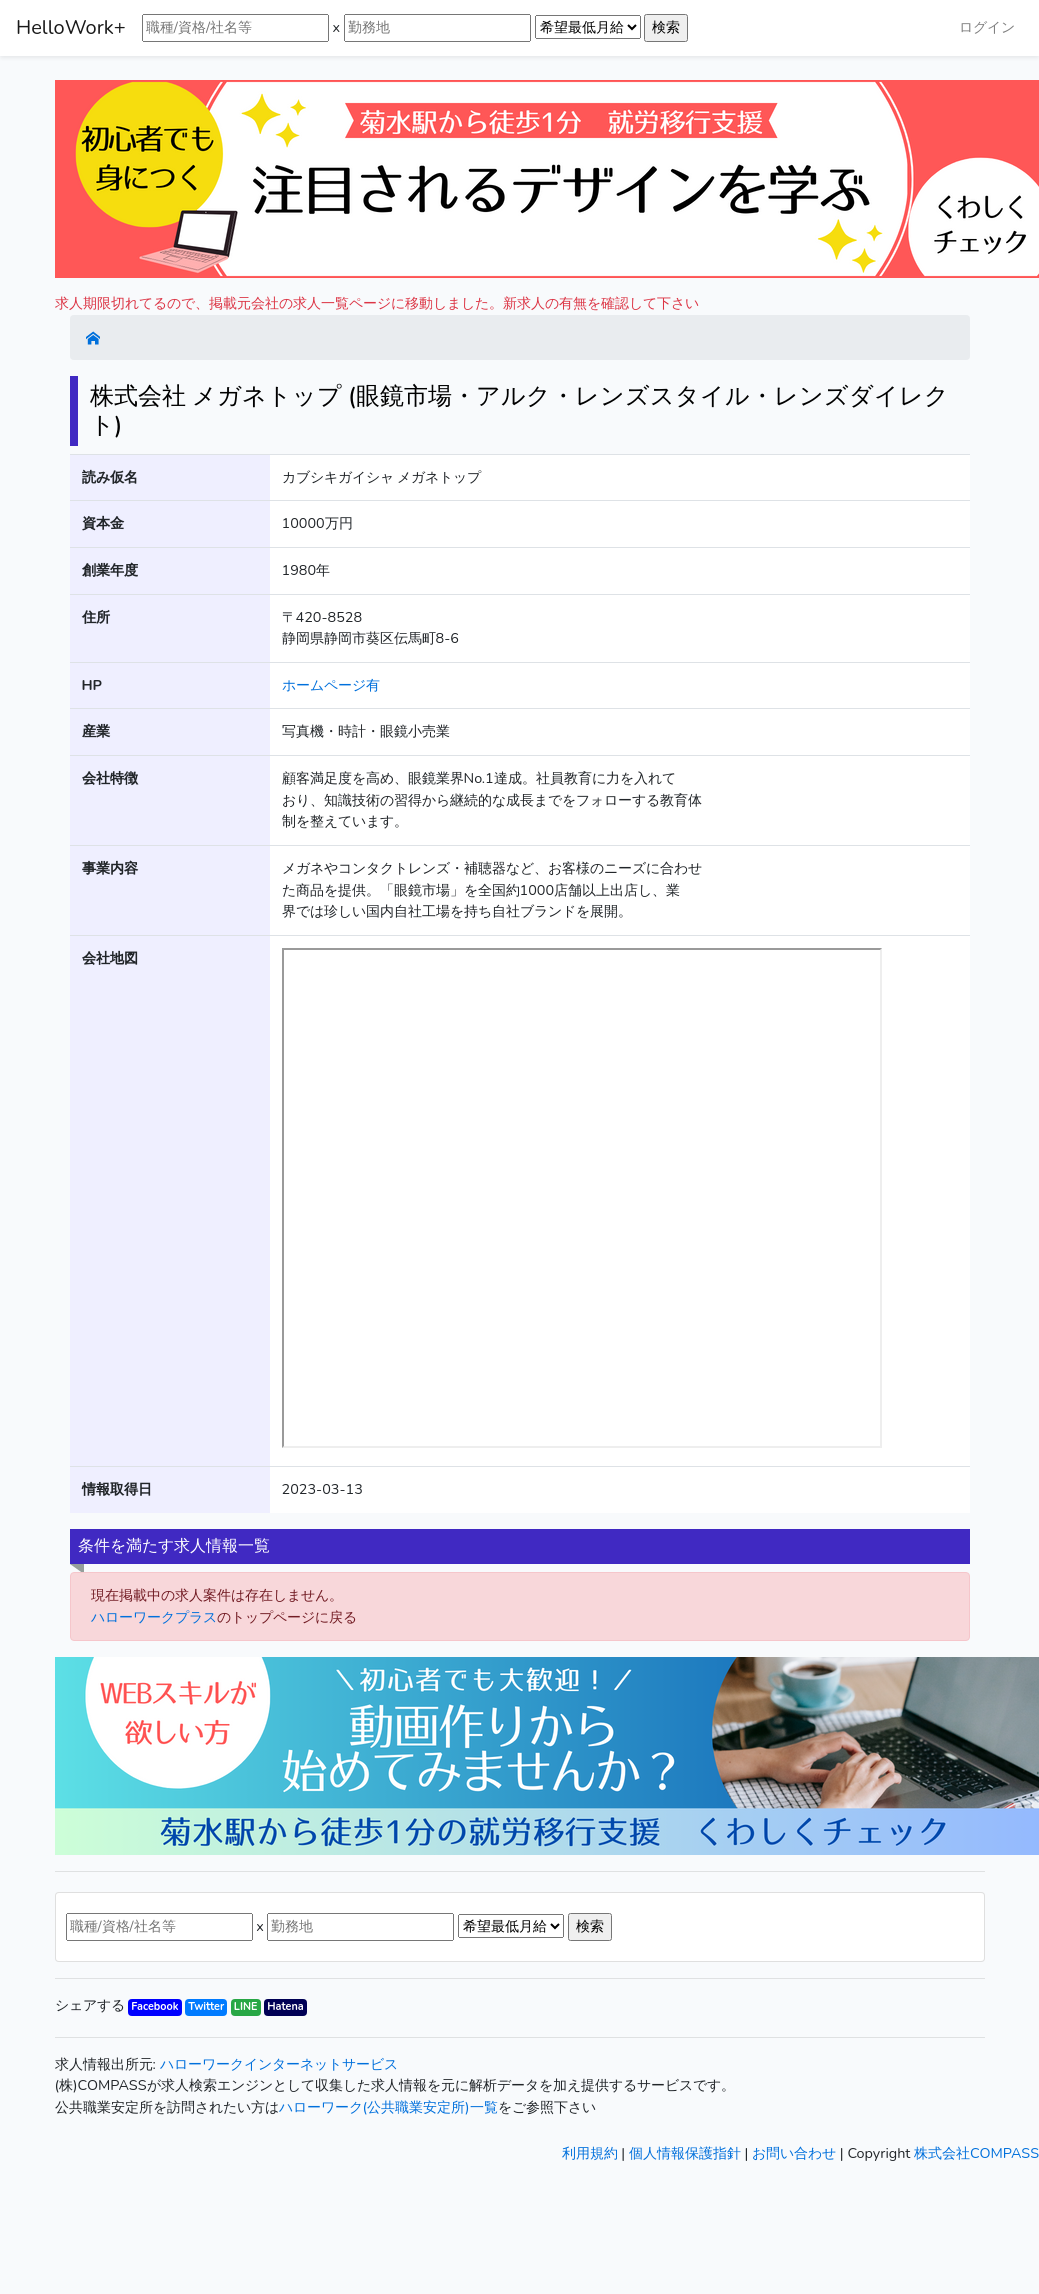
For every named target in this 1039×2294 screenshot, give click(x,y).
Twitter (206, 2006)
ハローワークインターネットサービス (279, 2064)
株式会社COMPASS (976, 2153)
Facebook (154, 2006)
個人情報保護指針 (685, 2153)
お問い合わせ (794, 2153)
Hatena (285, 2006)
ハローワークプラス (154, 1617)
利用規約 (590, 2153)
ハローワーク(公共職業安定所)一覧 (388, 2107)
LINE (246, 2006)
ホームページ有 (331, 685)
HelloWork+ (71, 27)
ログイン (987, 27)
